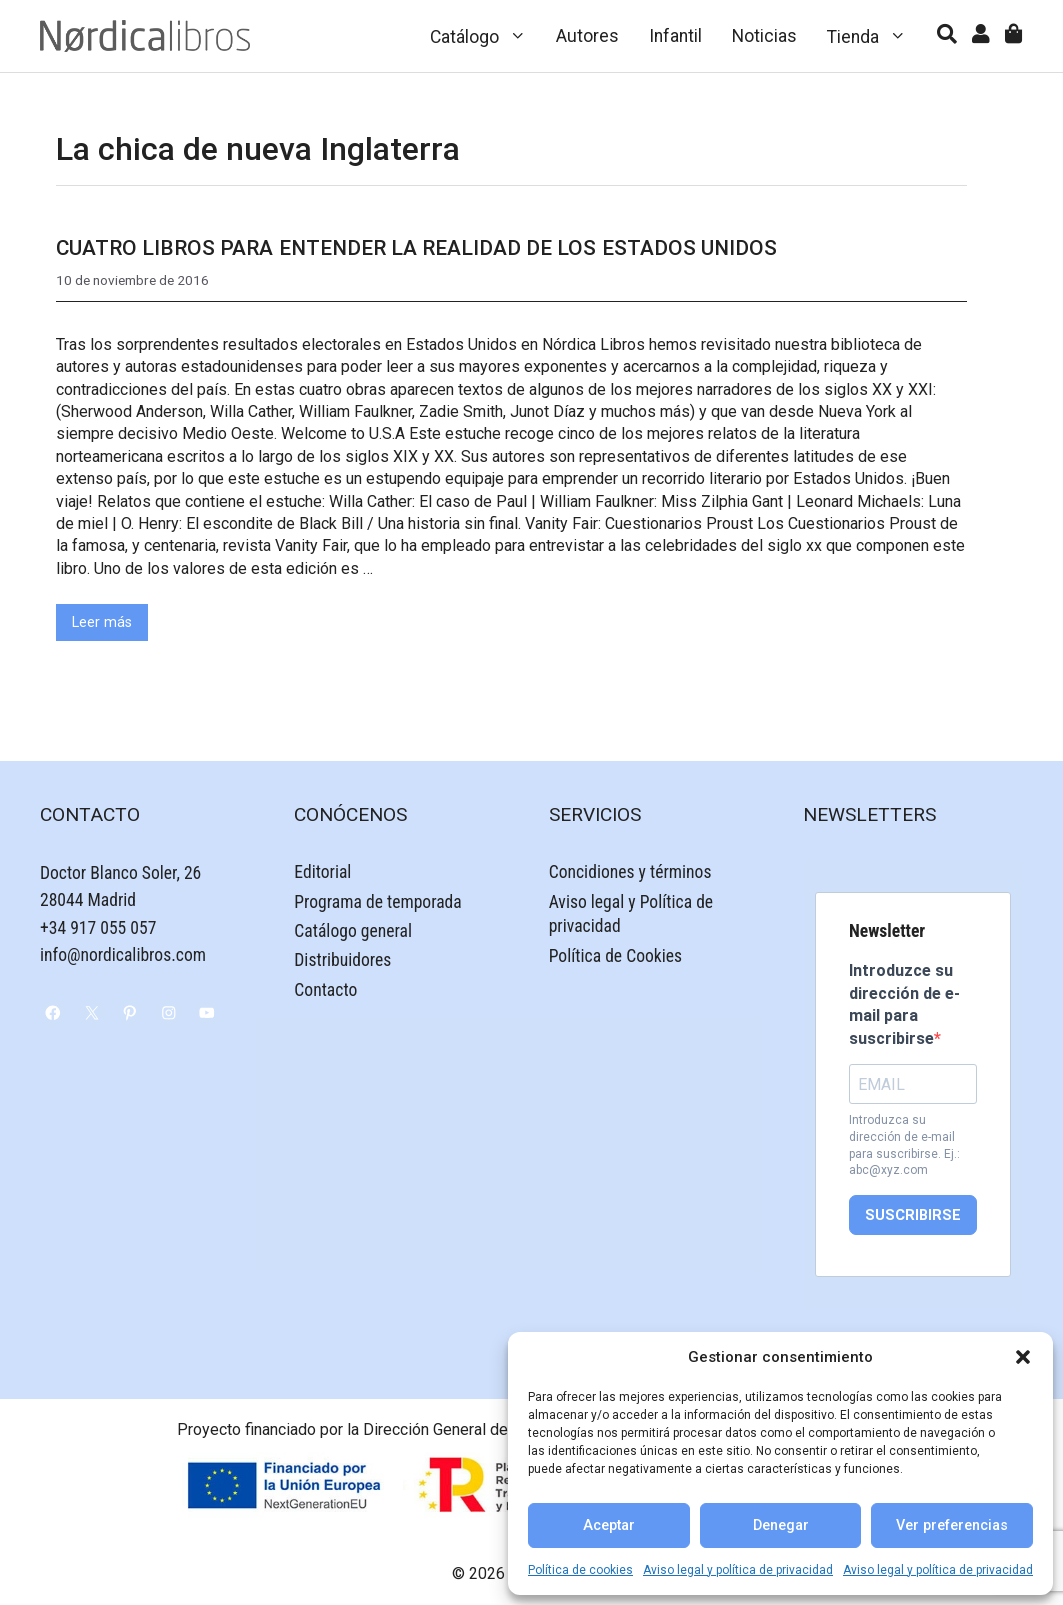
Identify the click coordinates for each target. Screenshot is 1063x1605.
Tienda (874, 36)
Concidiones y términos (630, 872)
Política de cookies (580, 1570)
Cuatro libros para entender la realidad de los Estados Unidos (416, 248)
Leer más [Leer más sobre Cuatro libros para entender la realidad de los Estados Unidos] (102, 622)
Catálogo (486, 36)
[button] (1023, 1357)
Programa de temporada (377, 902)
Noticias (764, 36)
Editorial (322, 872)
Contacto (325, 990)
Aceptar (609, 1525)
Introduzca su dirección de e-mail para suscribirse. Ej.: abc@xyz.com (904, 1145)
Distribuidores (342, 960)
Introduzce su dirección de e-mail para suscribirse (904, 1004)
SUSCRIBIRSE (913, 1215)
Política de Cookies (615, 956)
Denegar (781, 1525)
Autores (587, 36)
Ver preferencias (952, 1525)
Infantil (675, 36)
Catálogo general (353, 931)
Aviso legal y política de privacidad (738, 1570)
